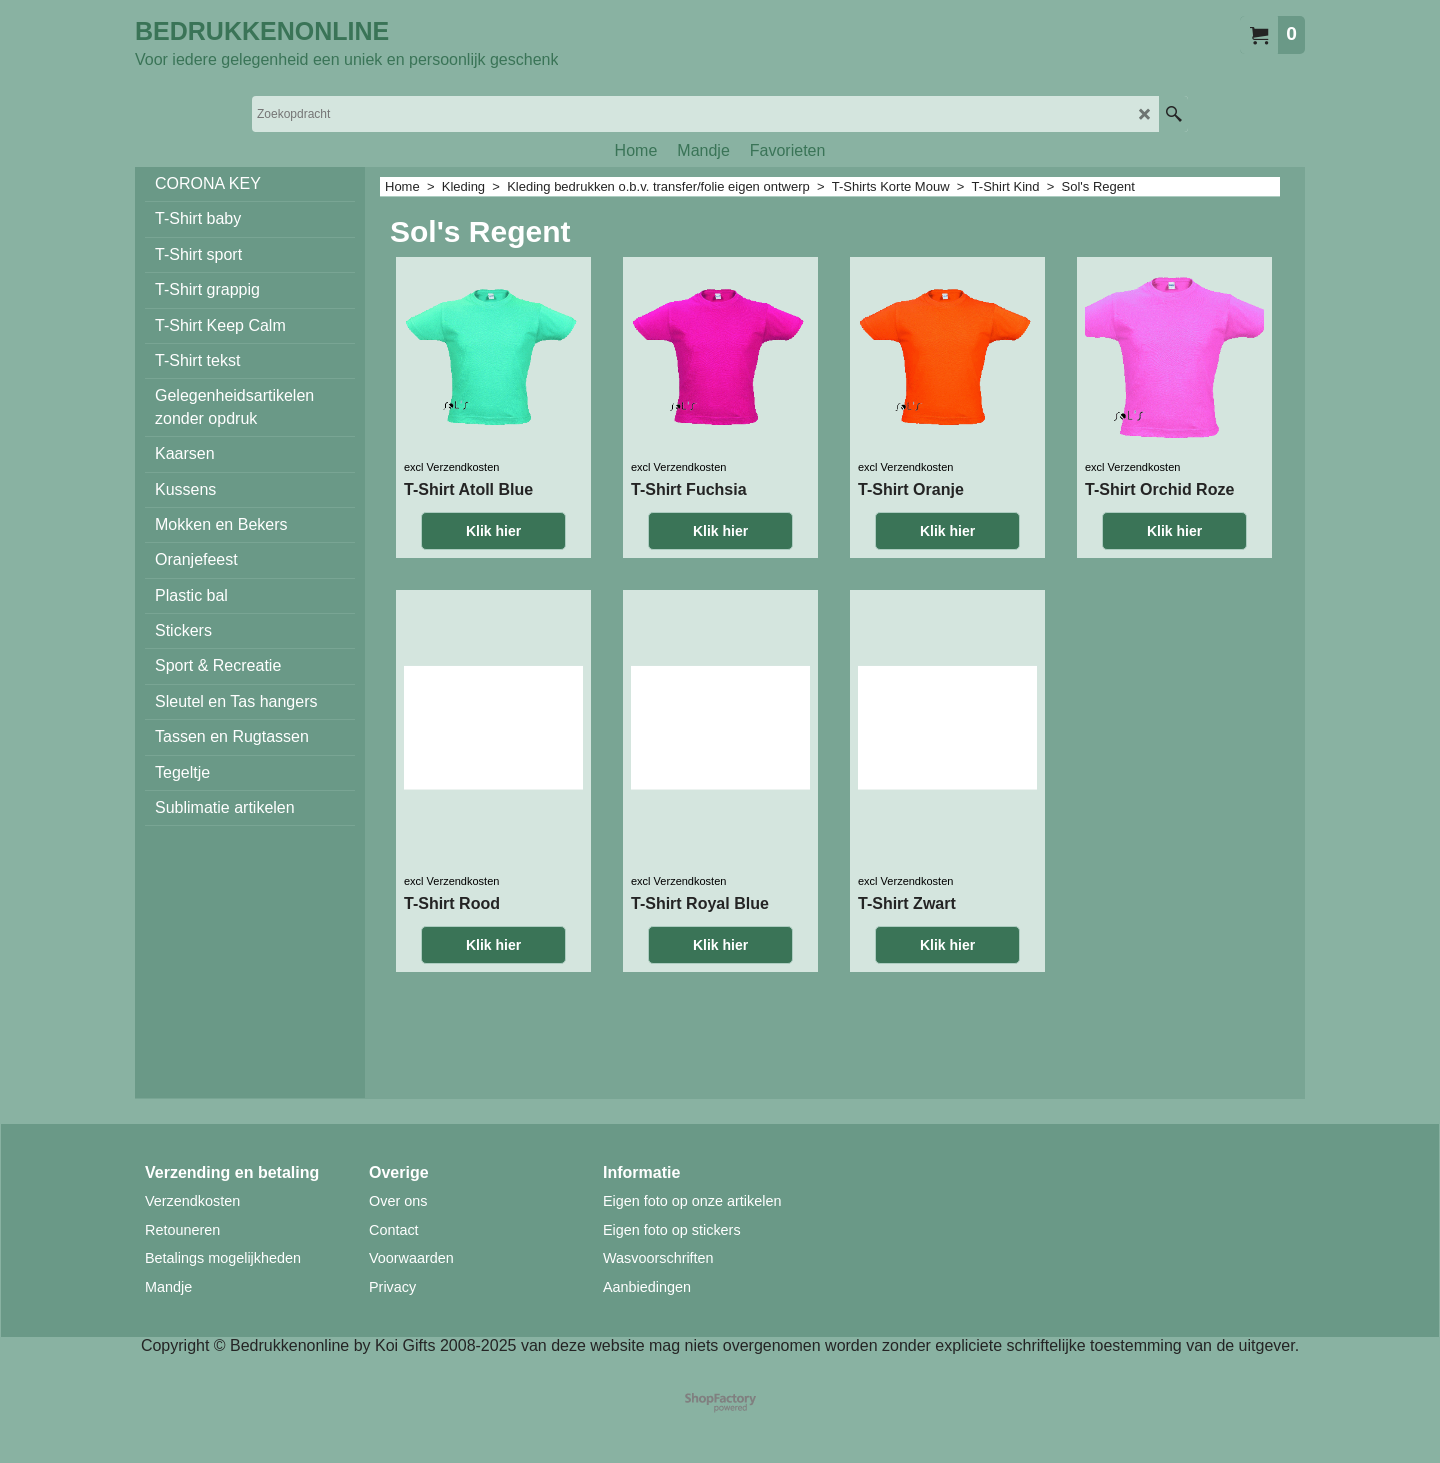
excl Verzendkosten (451, 548)
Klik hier (493, 612)
